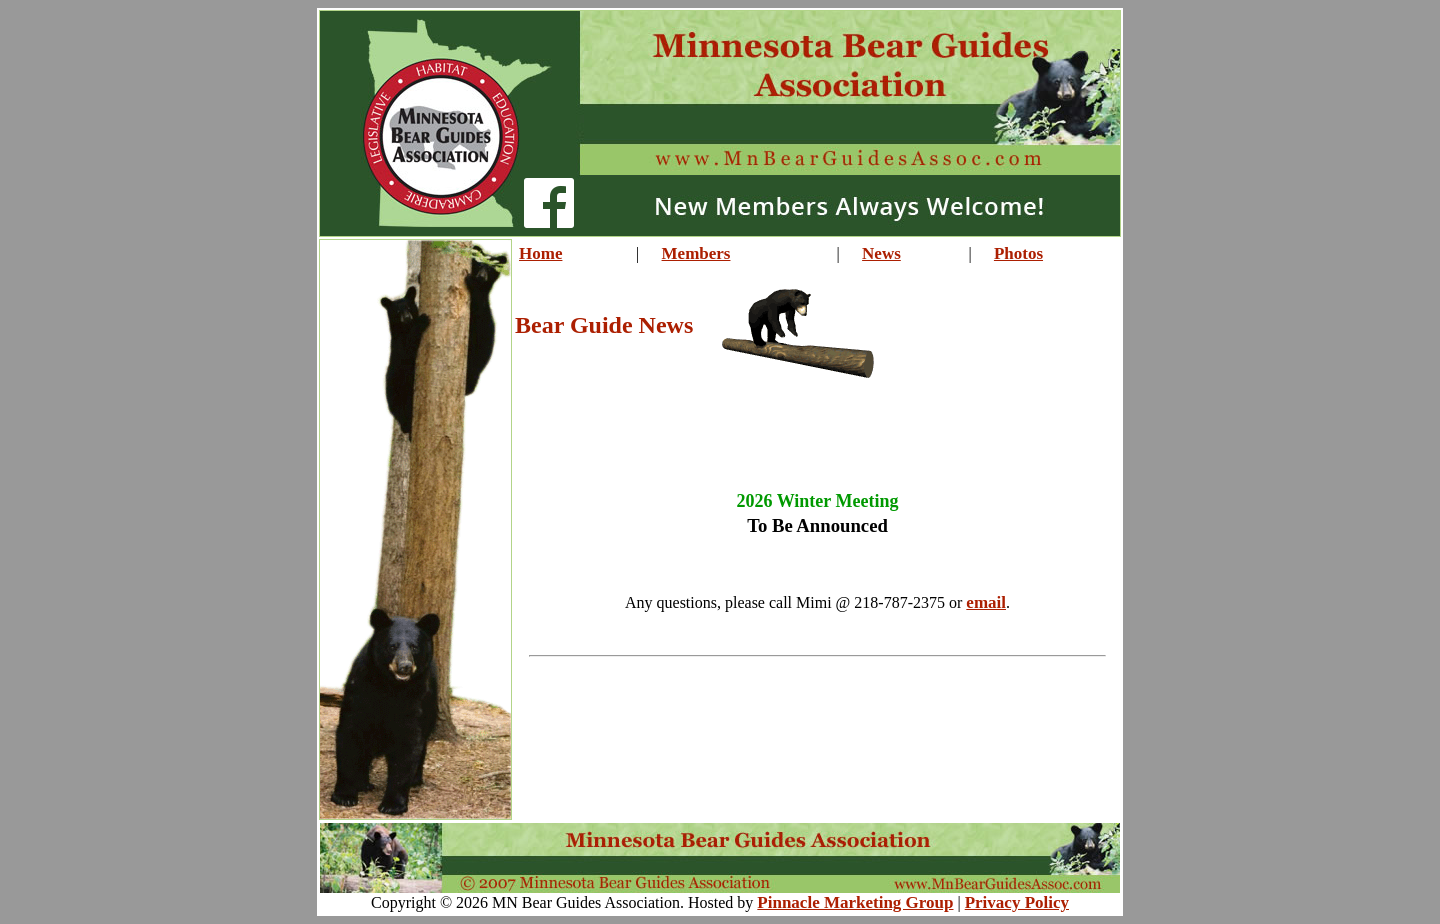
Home (540, 253)
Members (696, 253)
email (986, 602)
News (881, 253)
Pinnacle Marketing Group (855, 902)
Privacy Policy (1017, 902)
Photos (1018, 253)
